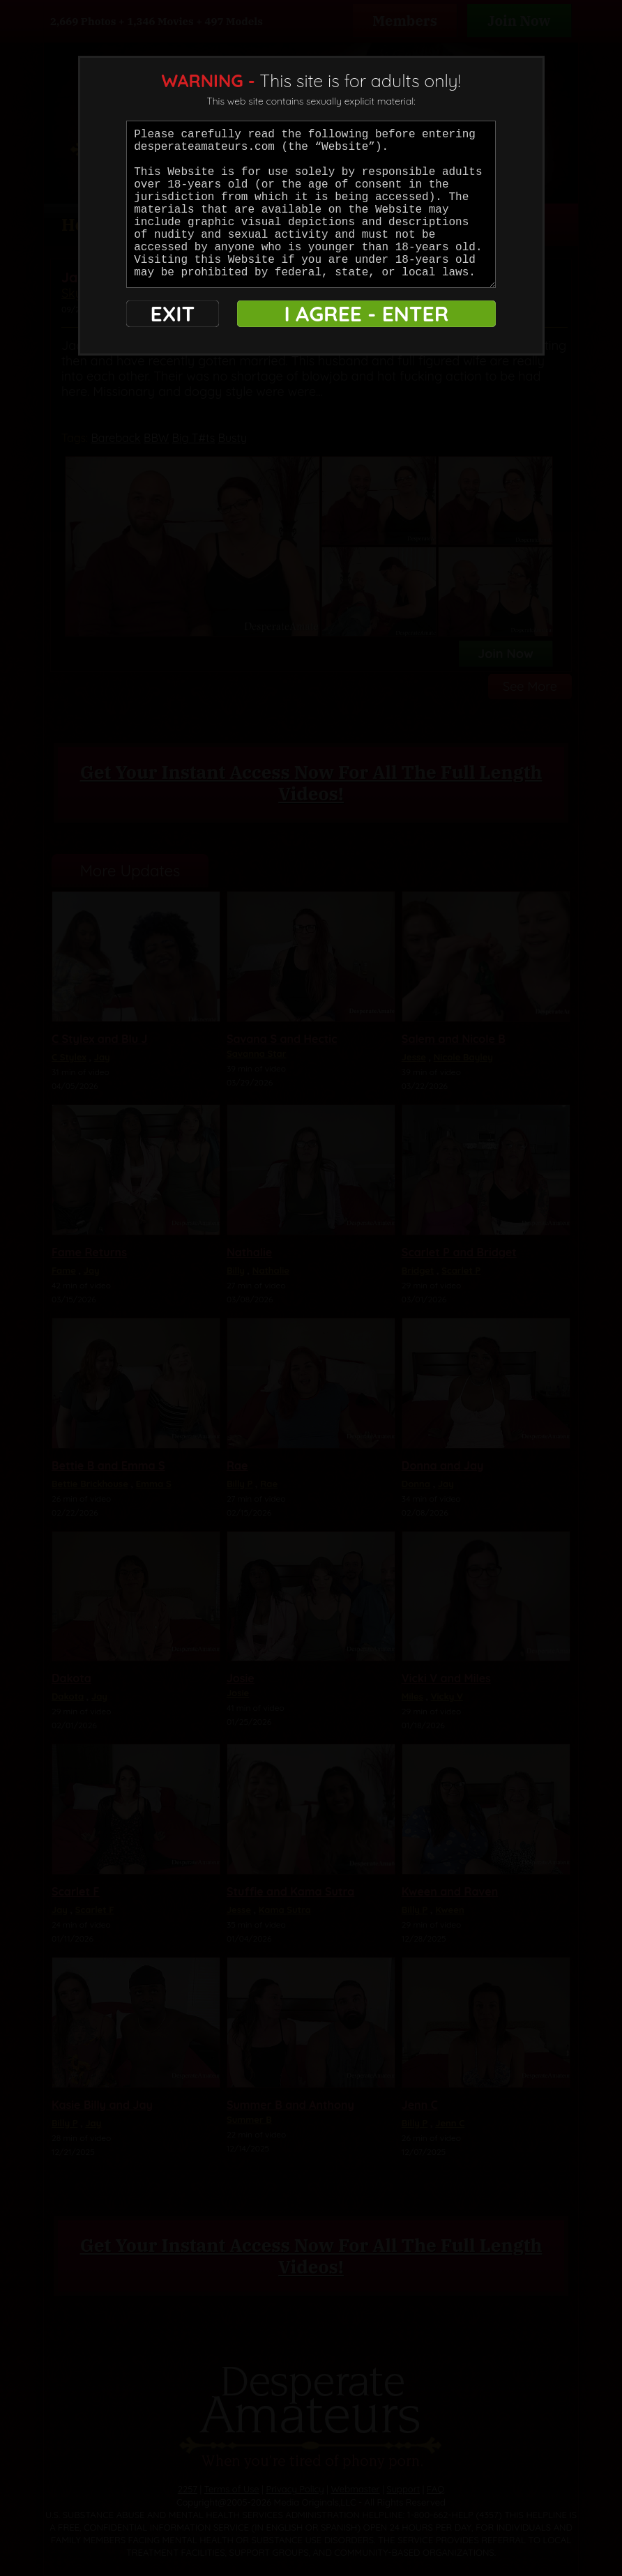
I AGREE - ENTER (366, 313)
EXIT (172, 313)
